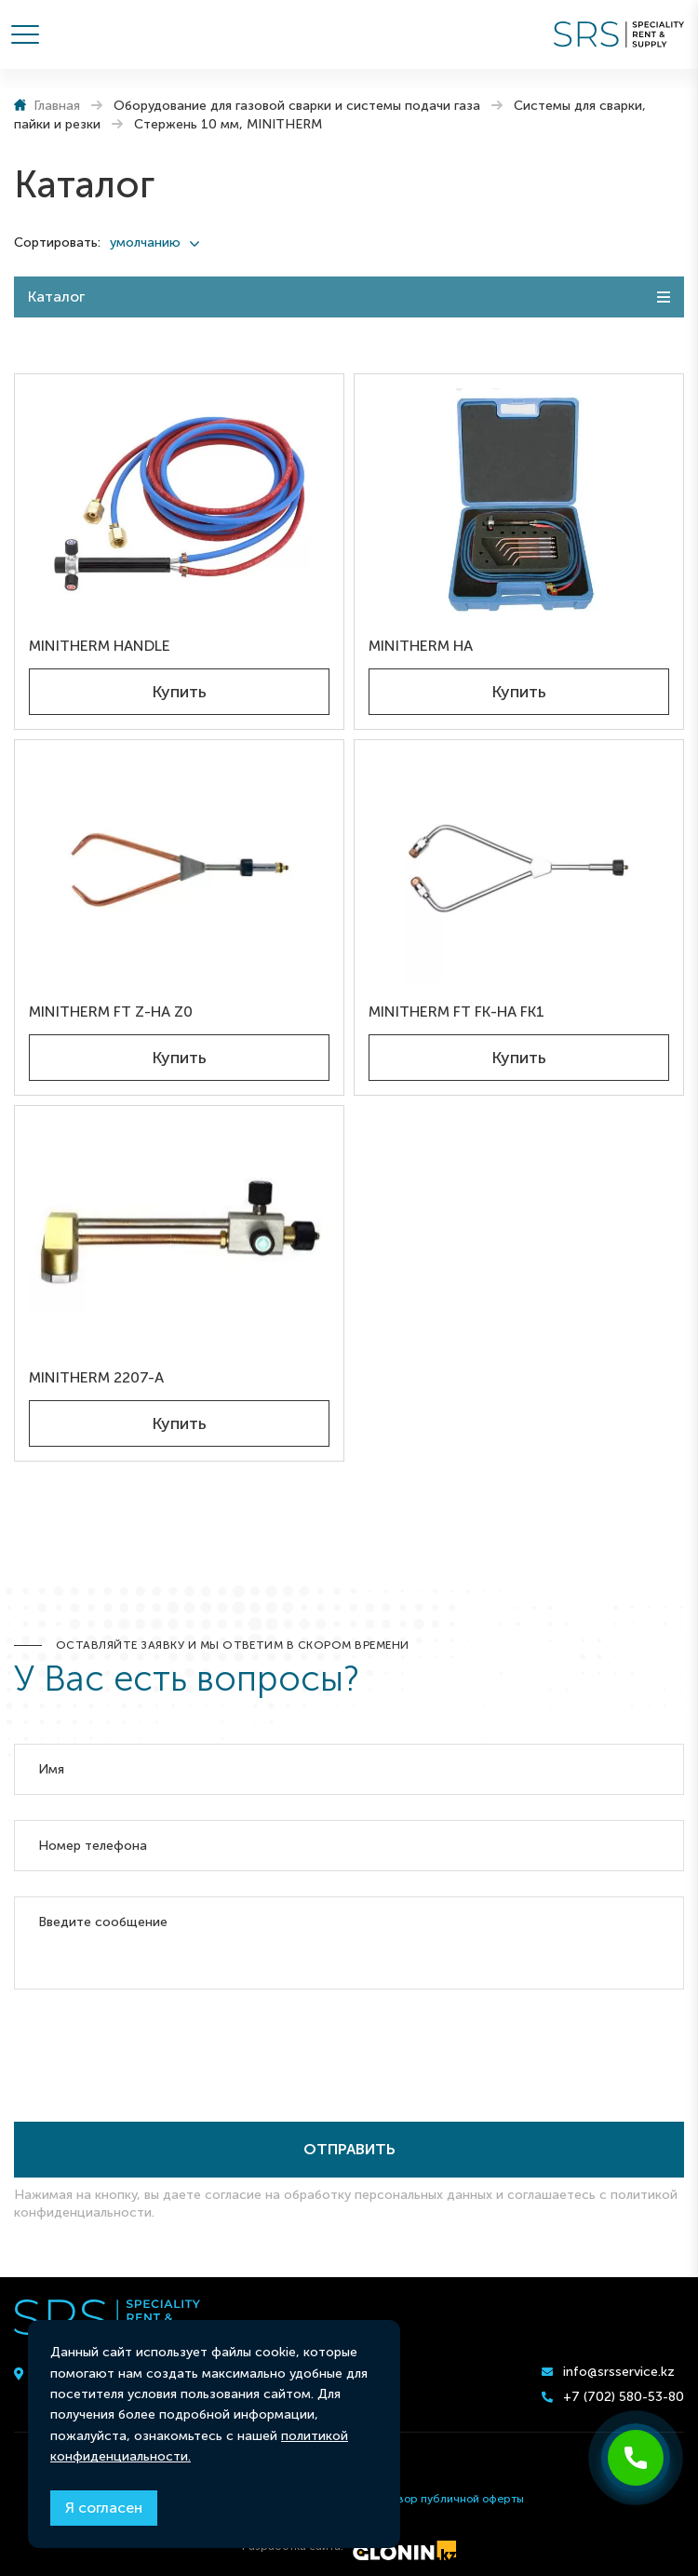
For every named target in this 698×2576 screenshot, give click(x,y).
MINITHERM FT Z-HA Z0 (111, 1011)
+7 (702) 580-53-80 (623, 2397)
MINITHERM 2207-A (96, 1377)
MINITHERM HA (421, 645)
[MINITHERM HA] (519, 502)
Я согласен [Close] (103, 2507)
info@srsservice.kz (619, 2372)
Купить (179, 691)
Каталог (56, 296)
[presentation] (155, 2049)
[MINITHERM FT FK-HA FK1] (519, 868)
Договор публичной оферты (447, 2498)
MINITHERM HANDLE (99, 645)
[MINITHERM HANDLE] (179, 502)
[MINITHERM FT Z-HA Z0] (179, 868)
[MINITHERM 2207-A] (179, 1234)
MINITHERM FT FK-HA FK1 (456, 1011)
